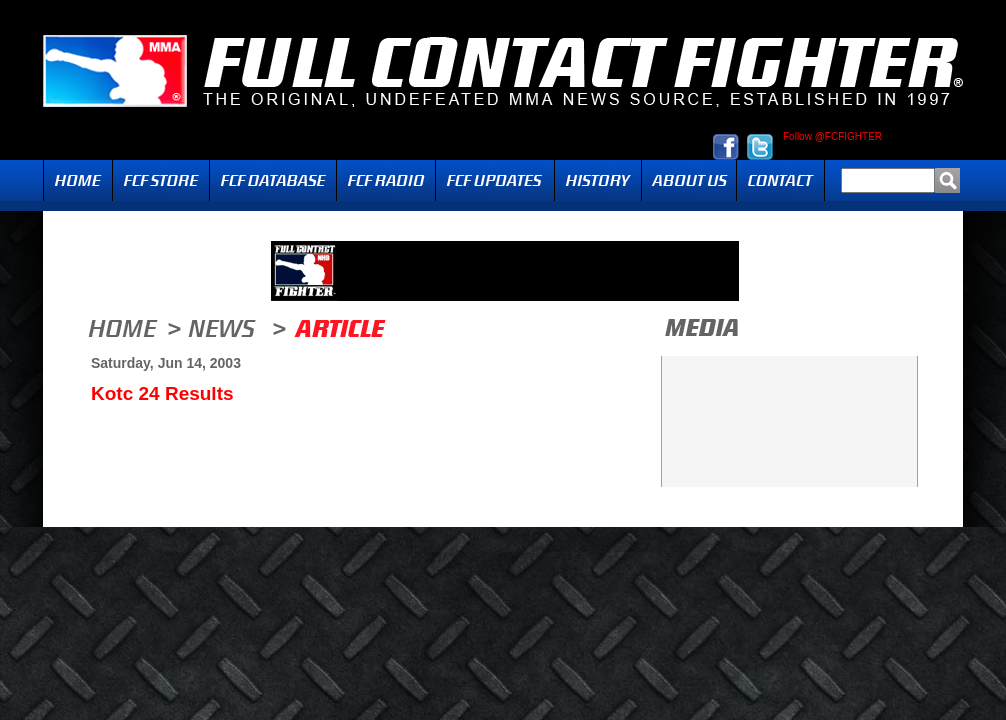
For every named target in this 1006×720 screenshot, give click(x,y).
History (598, 180)
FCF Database (273, 180)
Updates (495, 180)
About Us (689, 180)
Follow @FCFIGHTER (832, 137)
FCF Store (161, 180)
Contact (780, 180)
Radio (386, 180)
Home (78, 180)
